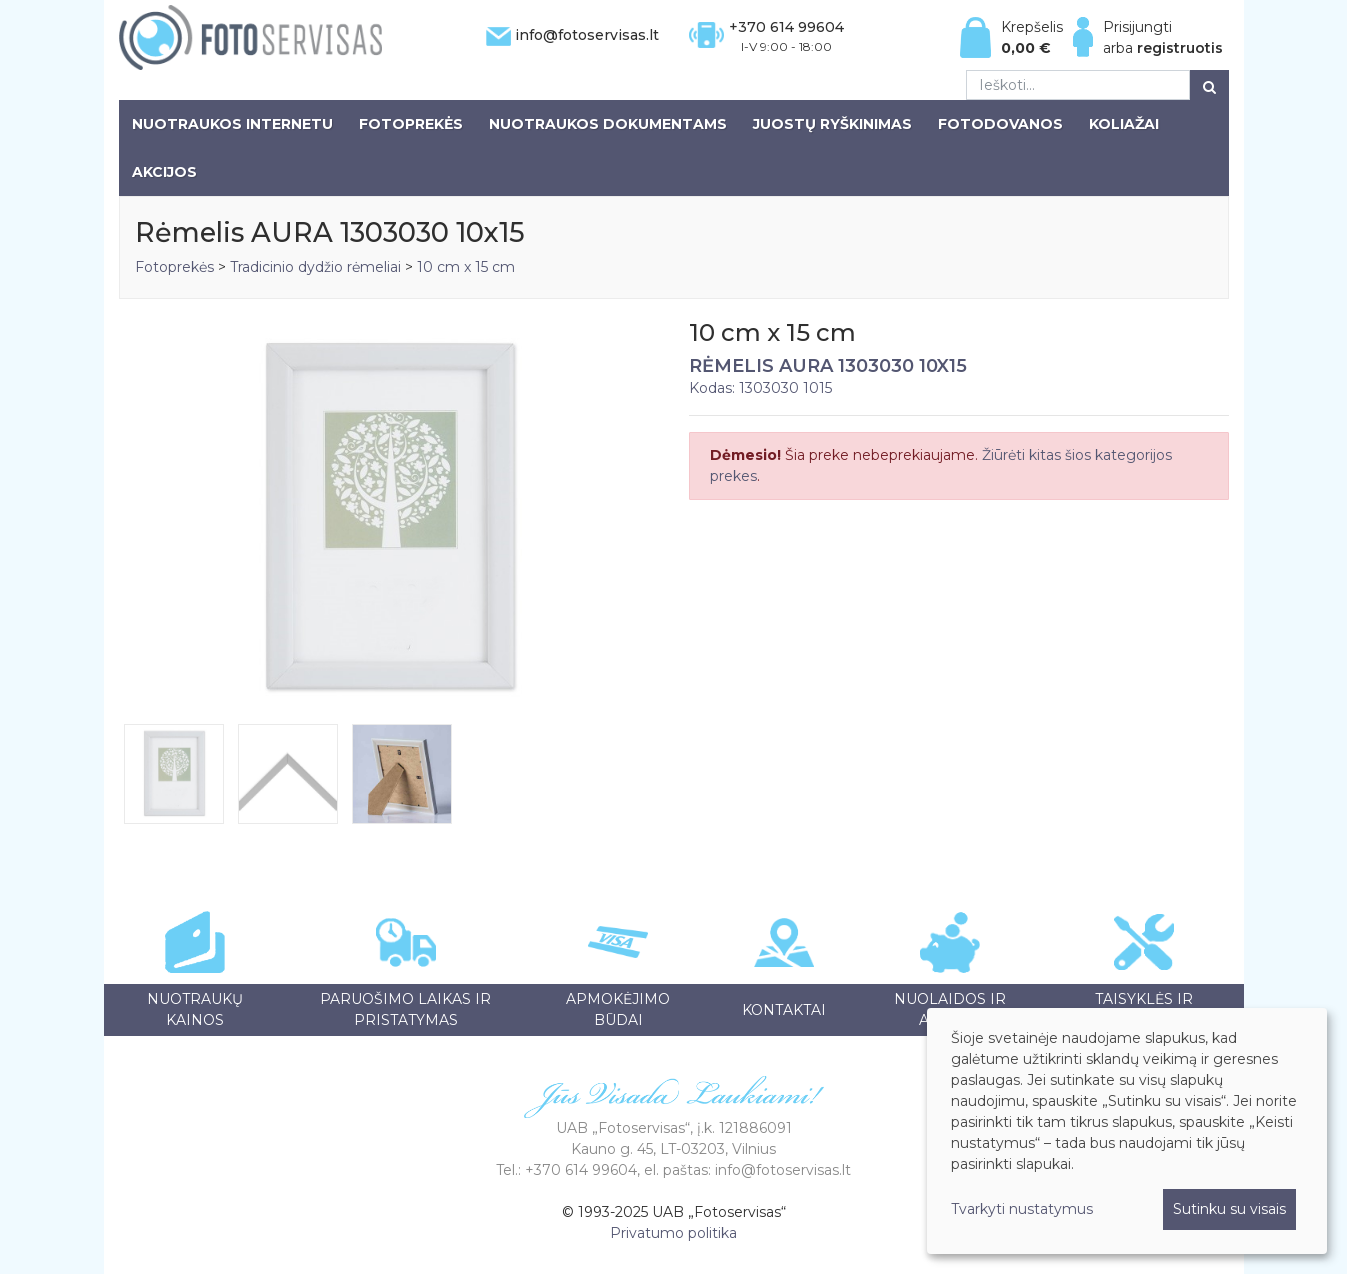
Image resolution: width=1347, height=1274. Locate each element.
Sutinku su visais (1229, 1209)
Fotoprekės (411, 124)
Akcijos (164, 172)
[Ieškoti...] (1078, 85)
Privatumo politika (673, 1233)
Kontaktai (784, 1010)
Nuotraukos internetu (232, 124)
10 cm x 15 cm (466, 267)
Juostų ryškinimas (832, 124)
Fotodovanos (1000, 124)
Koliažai (1124, 124)
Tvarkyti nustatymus (1022, 1209)
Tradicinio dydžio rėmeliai (315, 267)
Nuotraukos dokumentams (608, 124)
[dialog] (1127, 1131)
